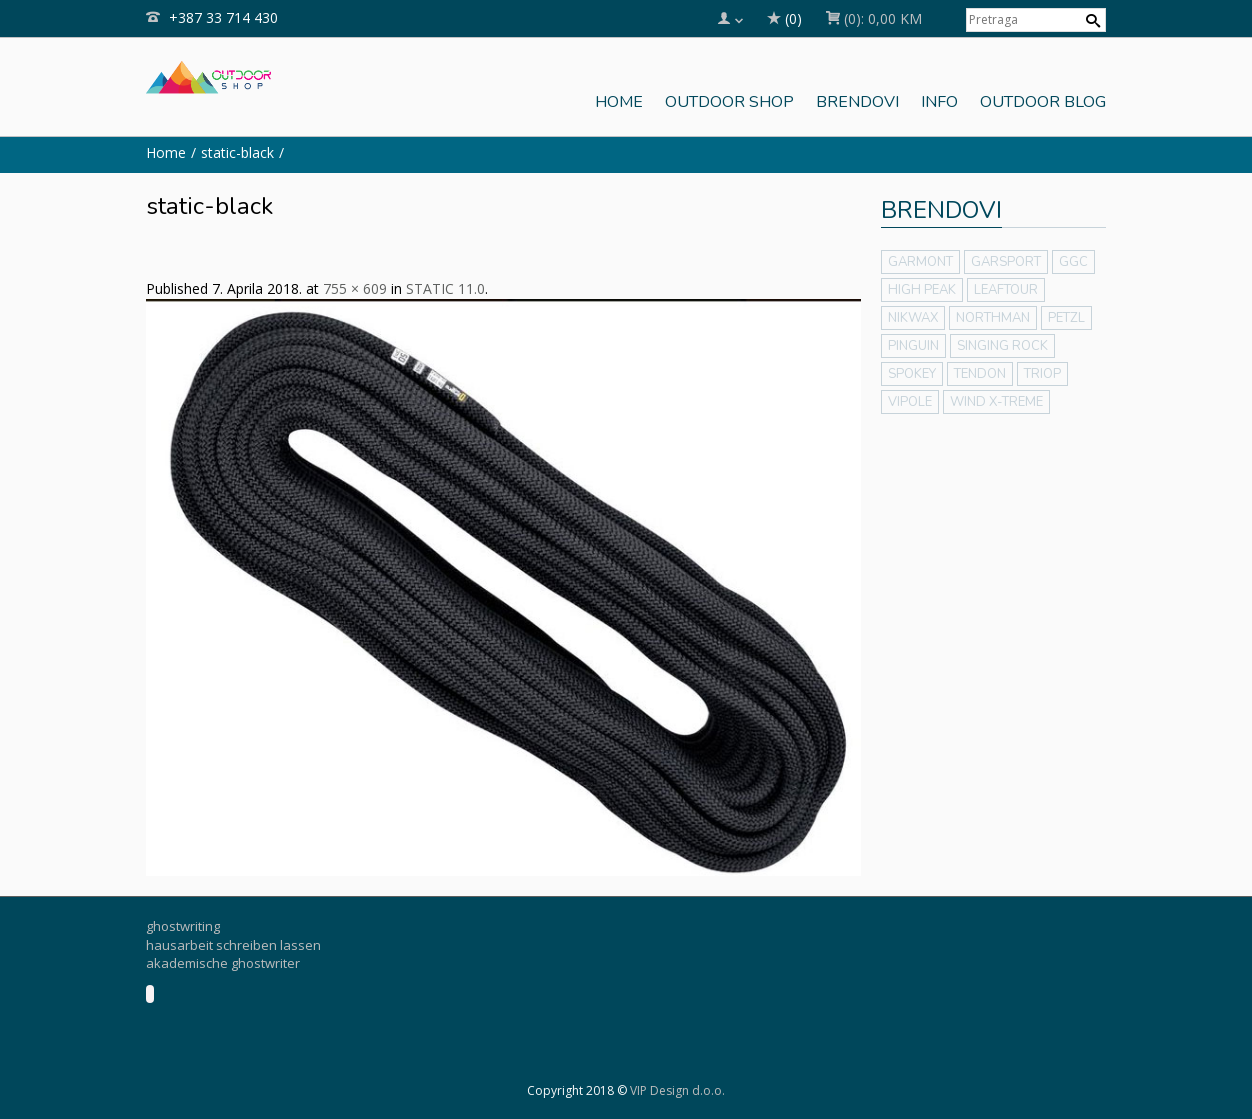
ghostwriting (183, 926)
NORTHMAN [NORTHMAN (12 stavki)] (993, 318)
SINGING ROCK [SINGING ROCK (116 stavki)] (1002, 346)
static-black (237, 152)
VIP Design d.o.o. (677, 1090)
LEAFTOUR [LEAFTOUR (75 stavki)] (1006, 290)
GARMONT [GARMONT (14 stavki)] (920, 262)
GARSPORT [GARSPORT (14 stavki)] (1006, 262)
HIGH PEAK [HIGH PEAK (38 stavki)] (922, 290)
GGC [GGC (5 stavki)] (1073, 262)
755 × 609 (355, 288)
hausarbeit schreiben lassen (233, 945)
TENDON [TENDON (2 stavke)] (980, 374)
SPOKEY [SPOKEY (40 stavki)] (912, 374)
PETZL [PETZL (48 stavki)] (1066, 318)
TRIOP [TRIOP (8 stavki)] (1042, 374)
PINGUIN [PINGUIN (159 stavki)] (913, 346)
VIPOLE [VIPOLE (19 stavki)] (910, 402)
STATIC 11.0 (445, 288)
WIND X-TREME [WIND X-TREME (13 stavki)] (996, 402)
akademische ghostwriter (223, 963)
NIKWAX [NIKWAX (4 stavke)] (913, 318)
